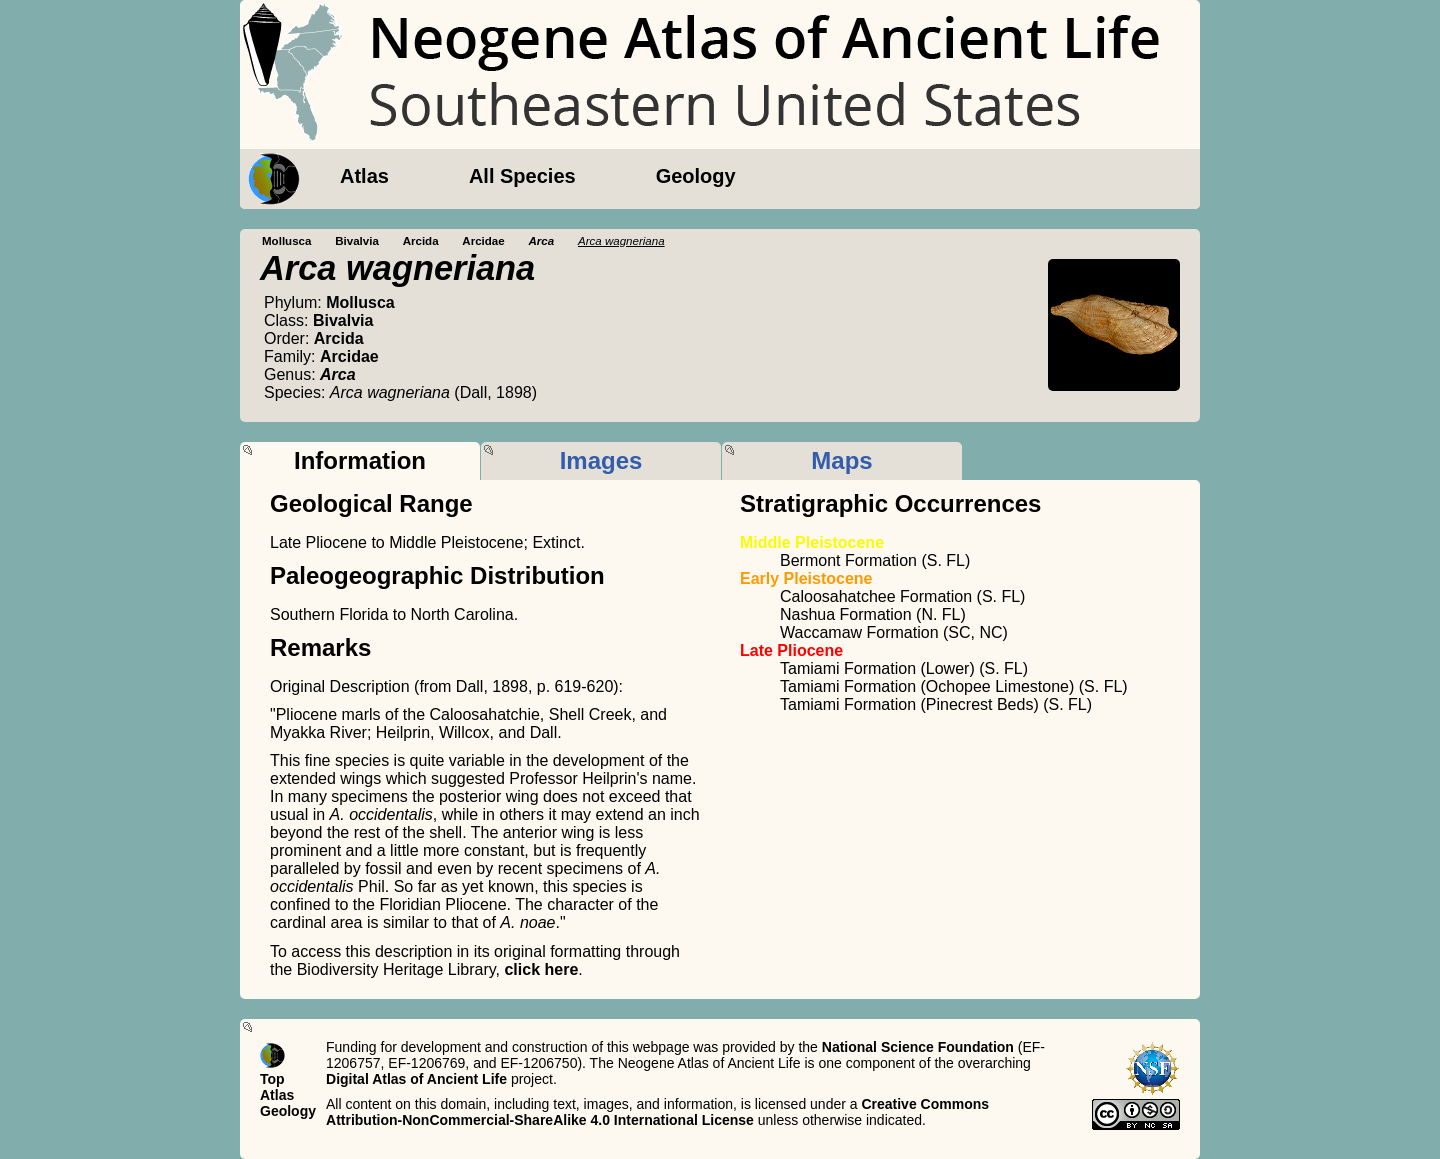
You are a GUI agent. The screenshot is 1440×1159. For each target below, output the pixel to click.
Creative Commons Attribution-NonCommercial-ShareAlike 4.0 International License (657, 1112)
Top (272, 1079)
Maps (841, 460)
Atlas (364, 176)
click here (541, 969)
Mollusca (286, 241)
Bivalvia (357, 241)
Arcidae (483, 241)
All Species (522, 176)
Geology (696, 176)
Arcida (421, 241)
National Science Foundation (918, 1047)
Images (601, 460)
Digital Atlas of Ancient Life (416, 1079)
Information (360, 460)
